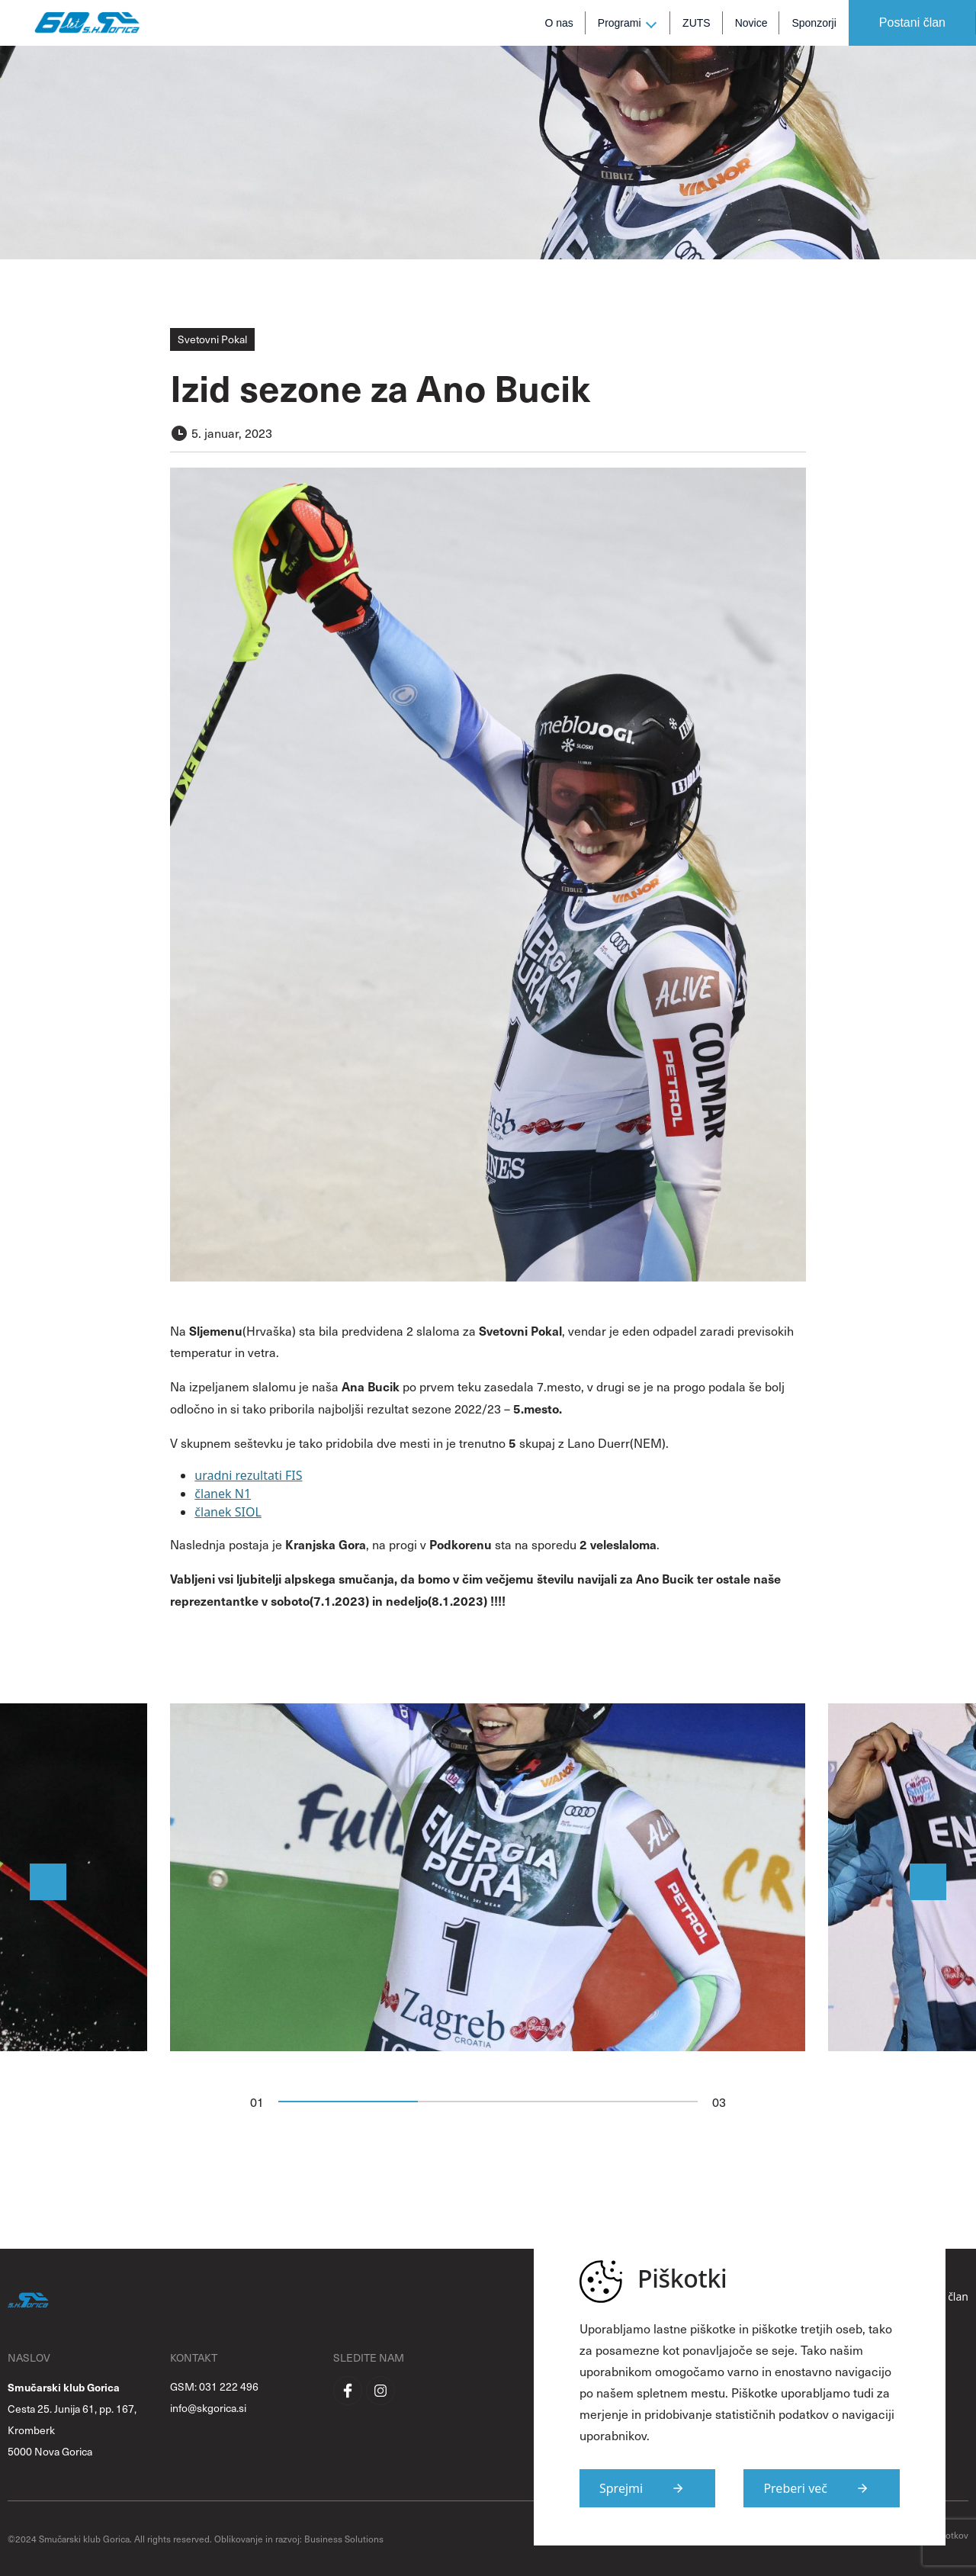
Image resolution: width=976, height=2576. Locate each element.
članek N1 (222, 1493)
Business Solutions (344, 2539)
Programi (619, 23)
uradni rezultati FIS (248, 1475)
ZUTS (696, 23)
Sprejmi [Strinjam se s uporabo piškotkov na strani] (621, 2488)
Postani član (912, 22)
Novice (751, 23)
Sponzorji (813, 23)
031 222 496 (228, 2386)
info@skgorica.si (208, 2408)
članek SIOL (228, 1511)
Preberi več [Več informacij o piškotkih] (795, 2488)
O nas (558, 23)
